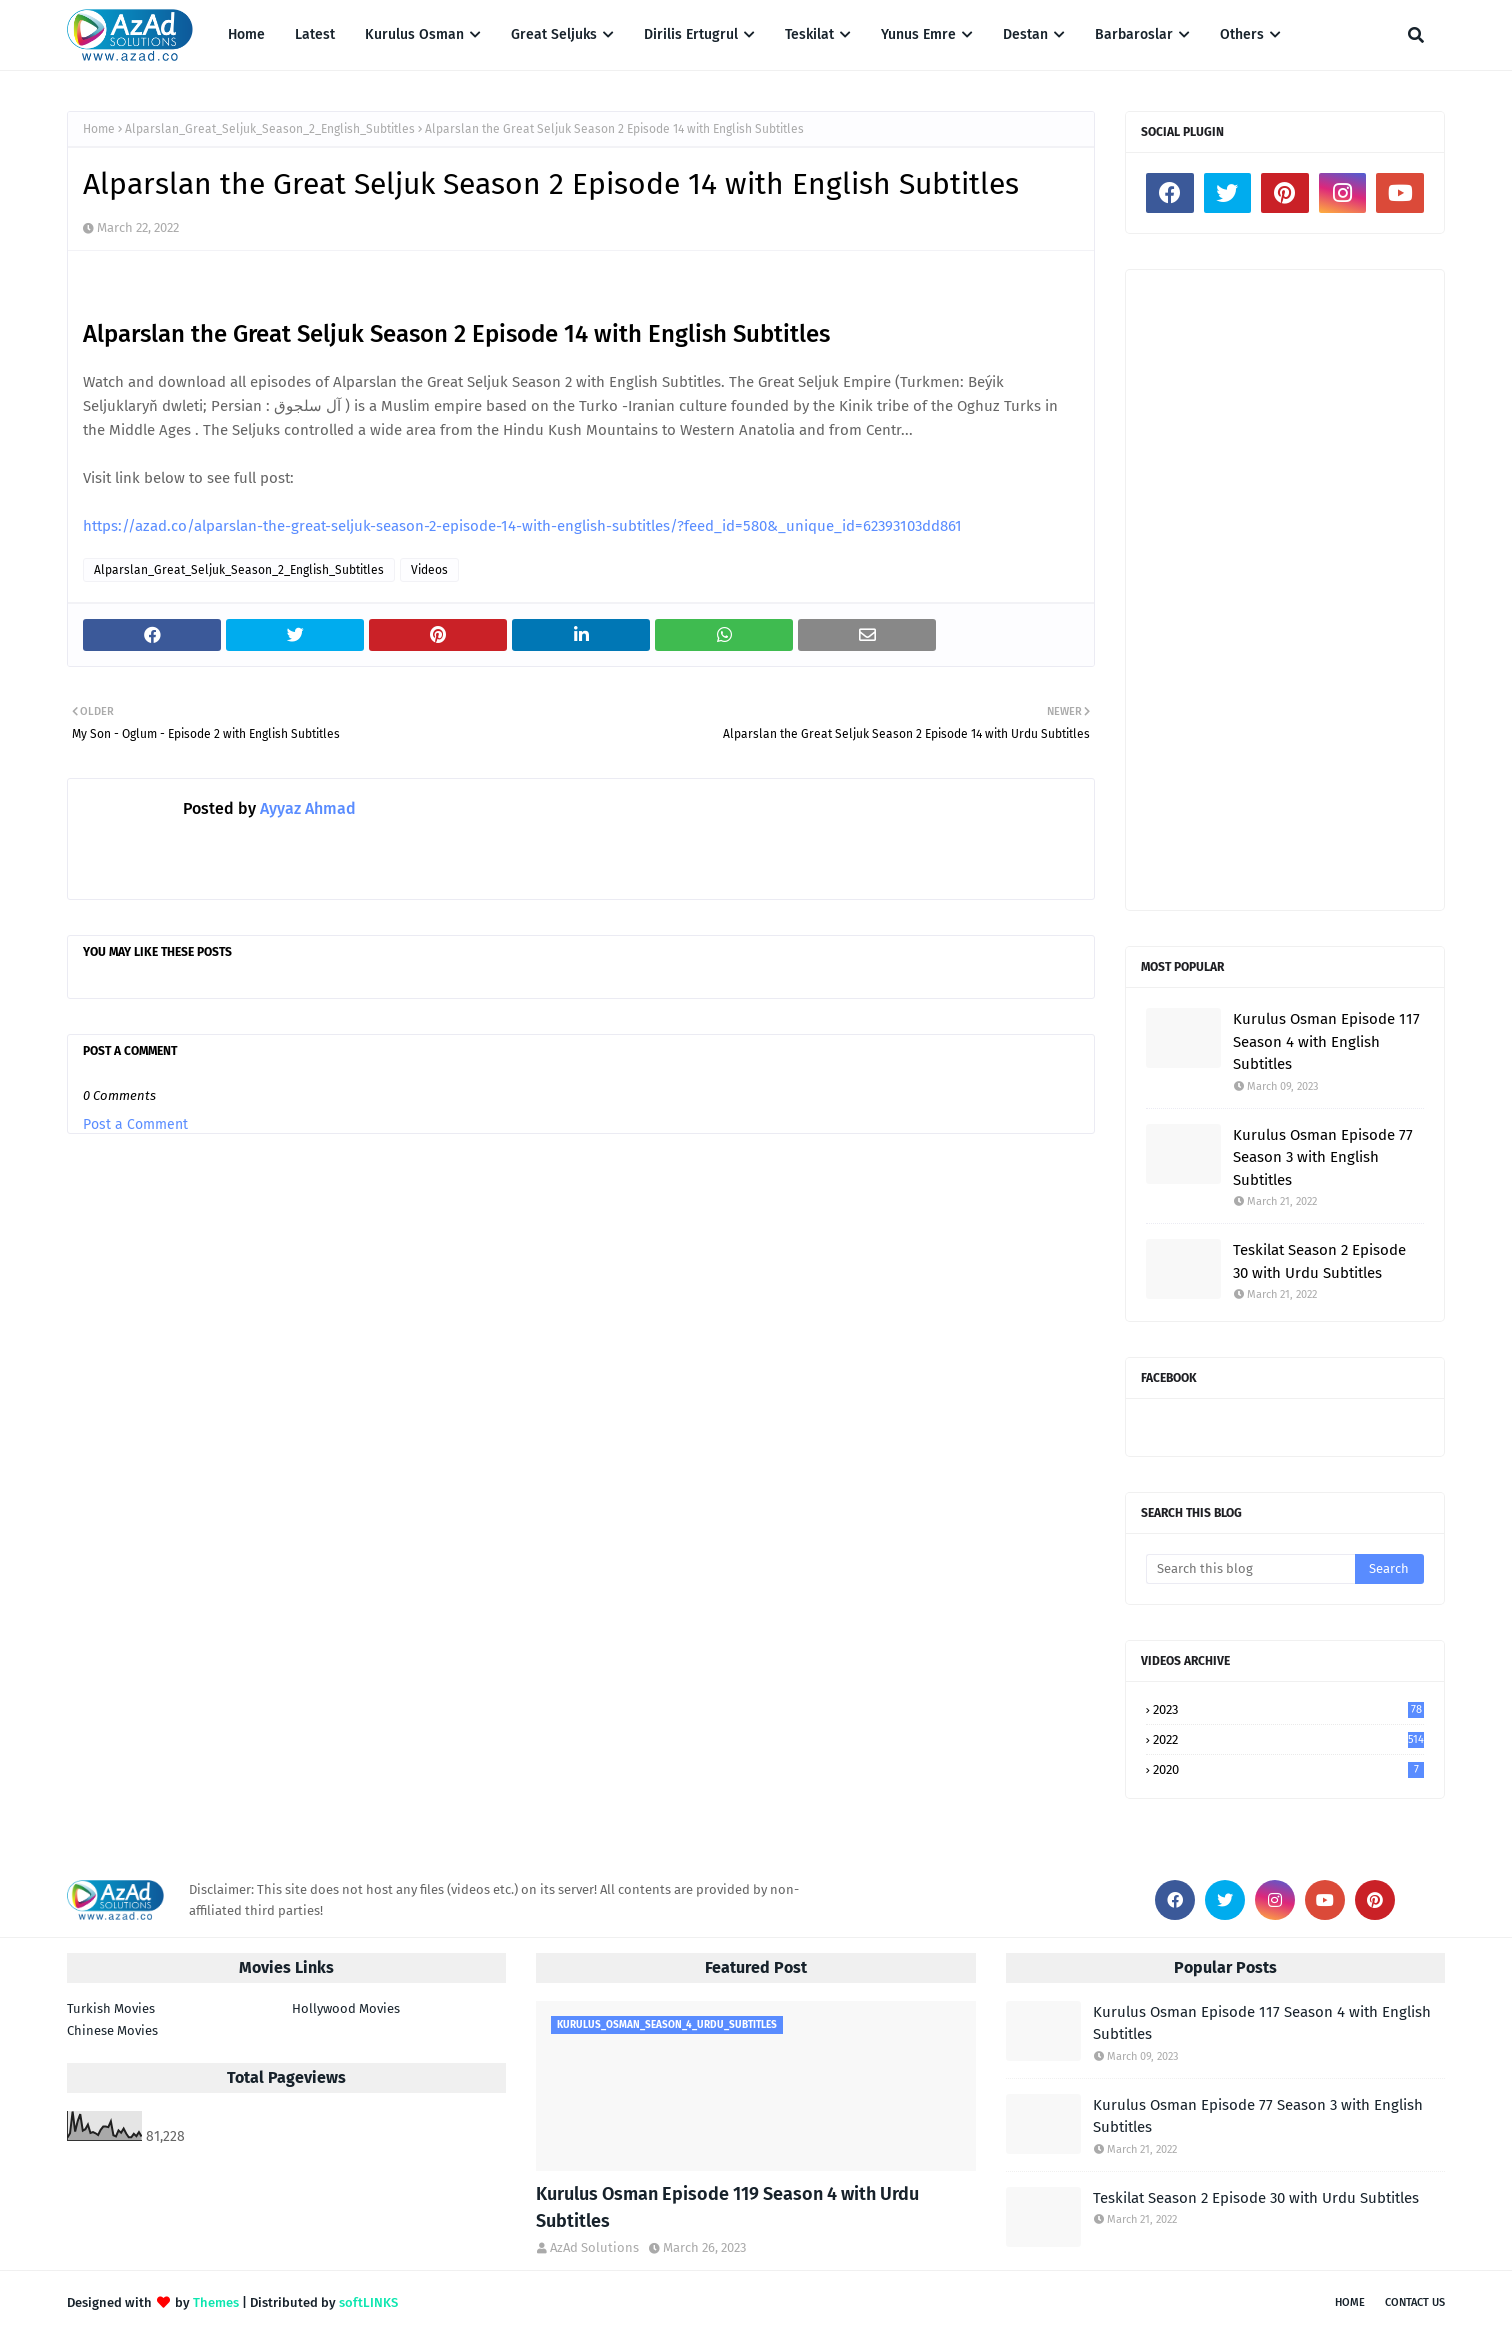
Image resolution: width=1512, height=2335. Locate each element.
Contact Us (1415, 2302)
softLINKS (368, 2302)
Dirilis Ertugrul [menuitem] (691, 34)
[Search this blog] (1250, 1569)
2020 (1288, 1769)
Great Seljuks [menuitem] (554, 34)
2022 (1288, 1739)
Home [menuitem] (246, 34)
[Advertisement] (1285, 590)
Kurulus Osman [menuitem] (414, 34)
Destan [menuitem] (1025, 34)
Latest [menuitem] (315, 34)
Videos (429, 570)
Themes (216, 2302)
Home (99, 129)
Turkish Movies (111, 2008)
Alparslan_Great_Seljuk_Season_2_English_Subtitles (270, 129)
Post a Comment (135, 1124)
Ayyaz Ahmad (306, 808)
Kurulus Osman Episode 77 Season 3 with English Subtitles (1323, 1157)
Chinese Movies (112, 2030)
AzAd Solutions (594, 2247)
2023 (1288, 1709)
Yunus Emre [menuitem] (918, 34)
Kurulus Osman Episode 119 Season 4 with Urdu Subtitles (727, 2207)
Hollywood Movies (346, 2008)
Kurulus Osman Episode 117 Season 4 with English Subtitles (1326, 1041)
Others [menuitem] (1242, 34)
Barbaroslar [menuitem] (1134, 34)
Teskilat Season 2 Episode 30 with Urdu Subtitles (1319, 1261)
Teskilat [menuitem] (809, 34)
